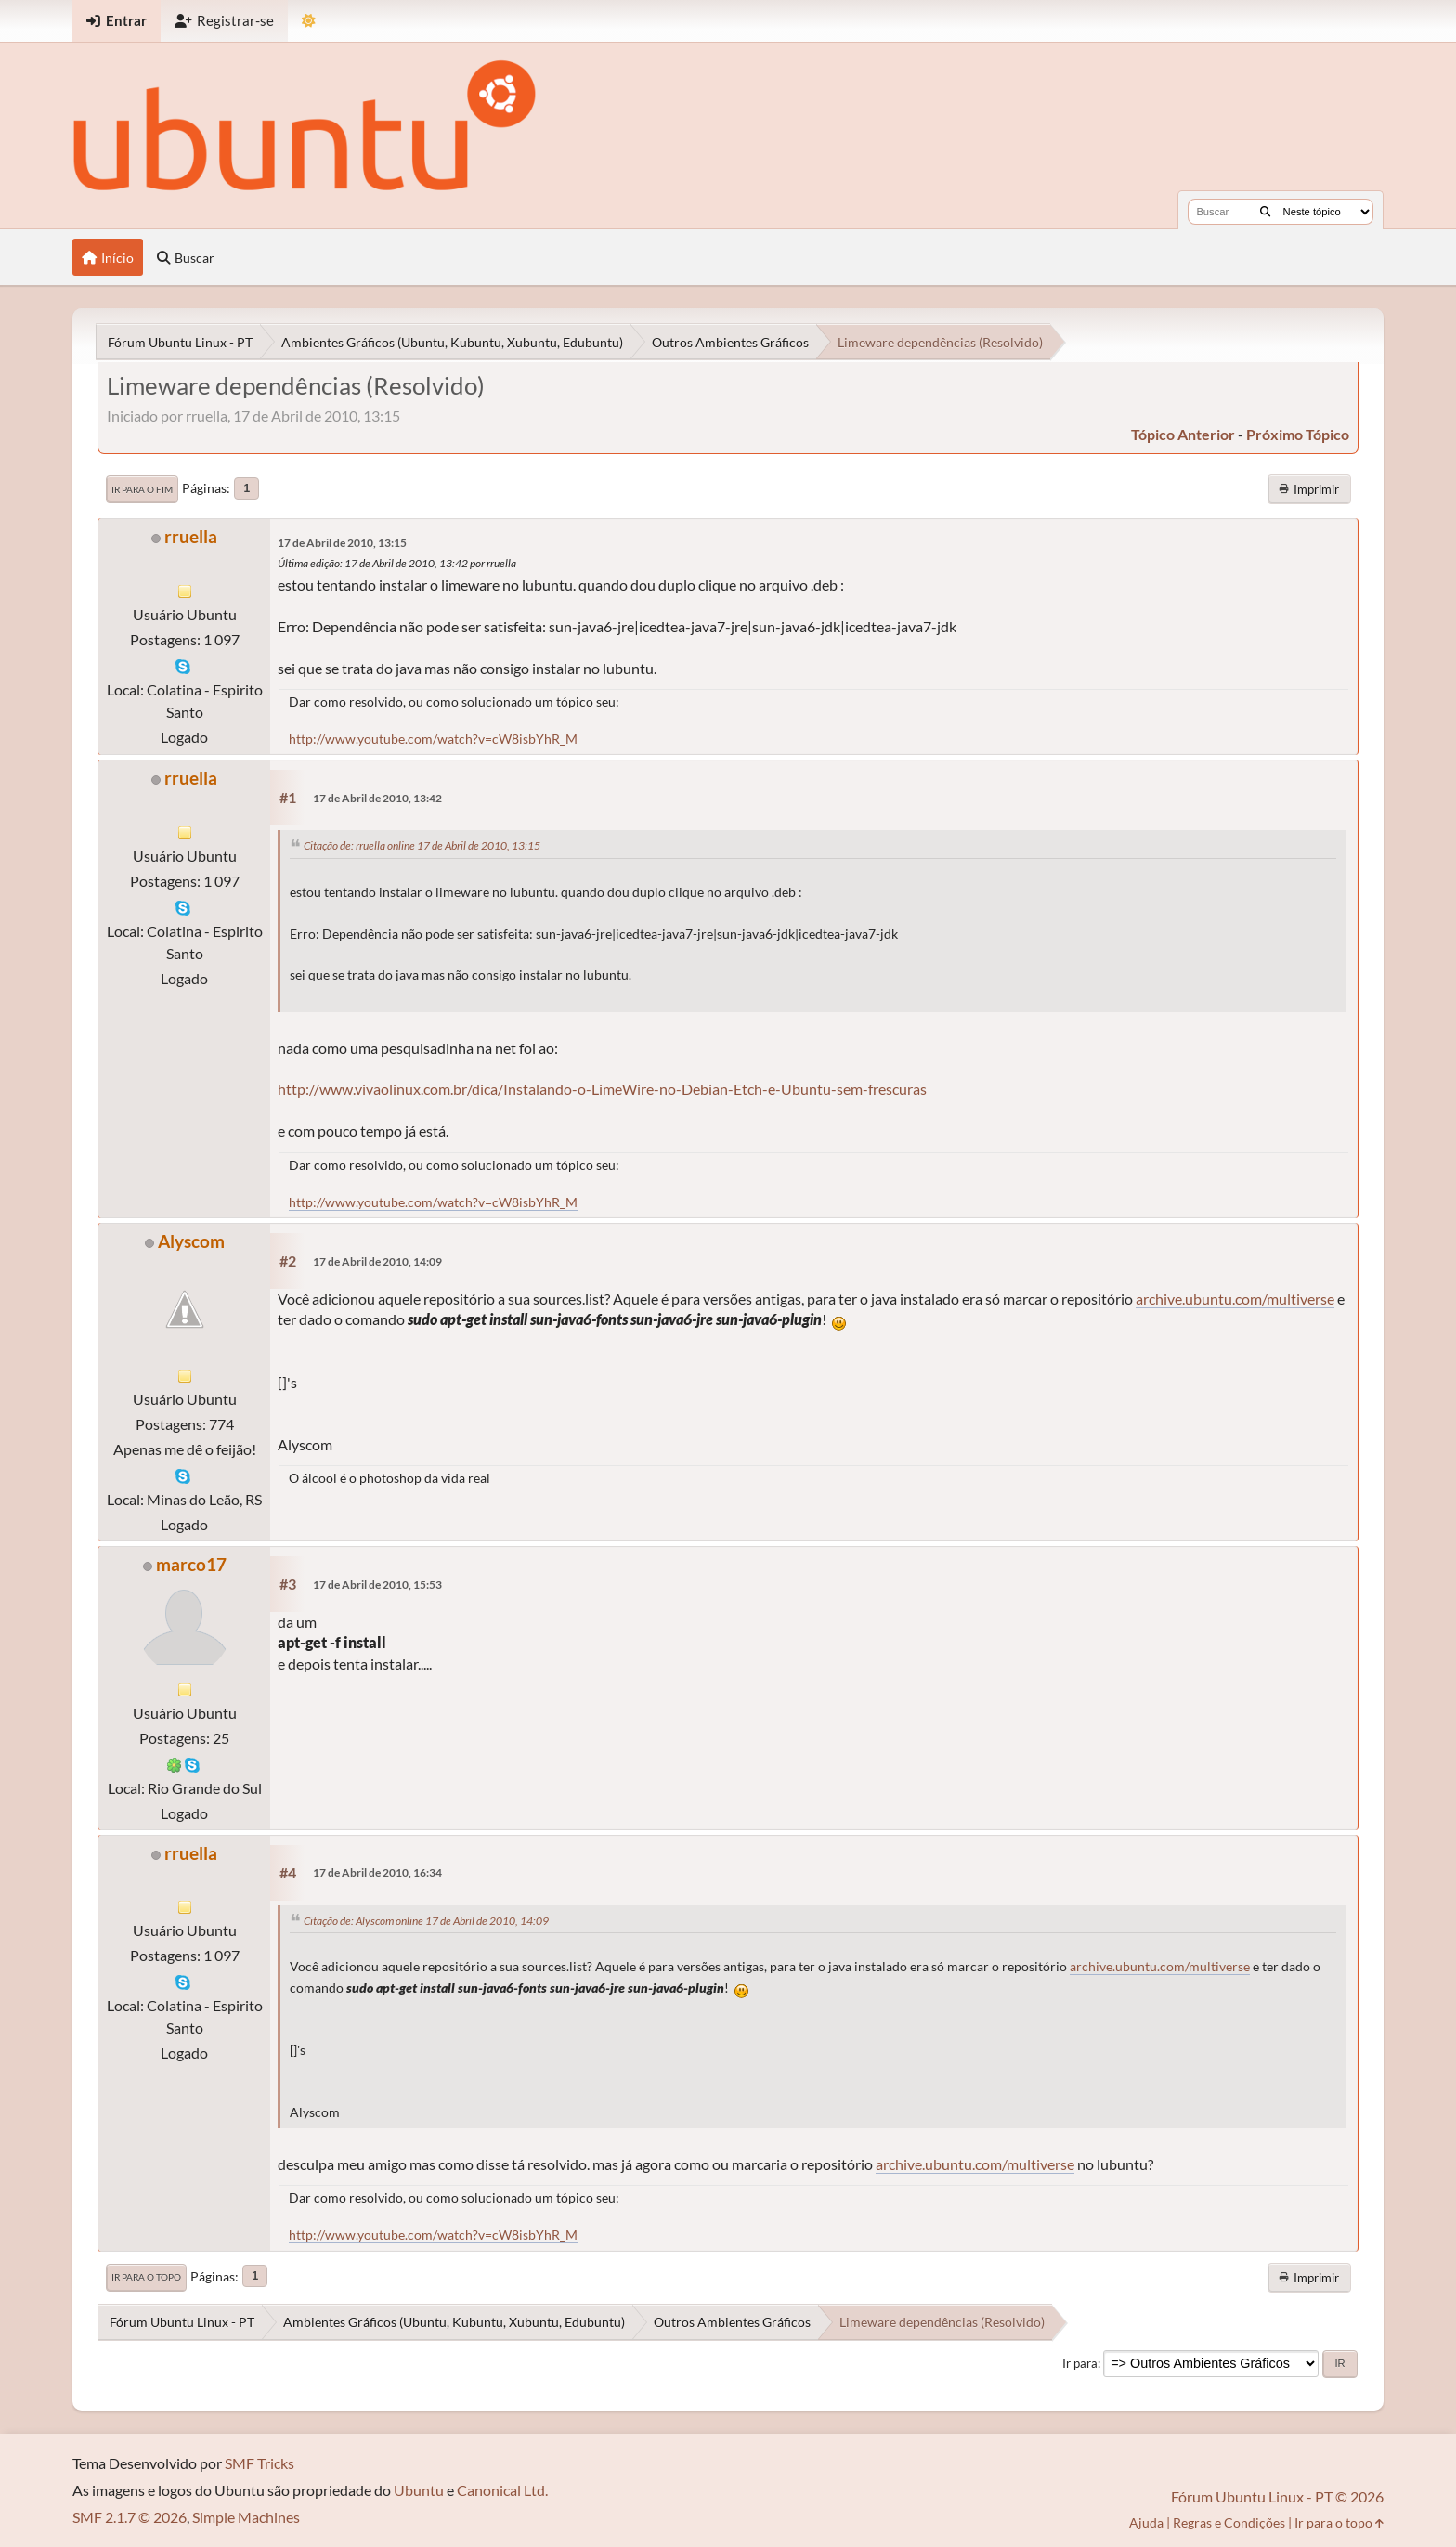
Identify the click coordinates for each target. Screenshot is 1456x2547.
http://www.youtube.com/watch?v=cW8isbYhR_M (433, 739)
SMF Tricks (259, 2463)
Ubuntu (419, 2490)
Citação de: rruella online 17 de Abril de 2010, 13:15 (422, 845)
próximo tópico (1297, 434)
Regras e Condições (1229, 2522)
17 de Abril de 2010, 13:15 (342, 543)
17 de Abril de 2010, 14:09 (377, 1261)
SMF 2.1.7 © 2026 (129, 2517)
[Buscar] (1265, 212)
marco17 (191, 1564)
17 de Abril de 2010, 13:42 (377, 798)
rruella (190, 536)
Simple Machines (246, 2517)
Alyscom (191, 1241)
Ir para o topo (146, 2276)
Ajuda (1146, 2522)
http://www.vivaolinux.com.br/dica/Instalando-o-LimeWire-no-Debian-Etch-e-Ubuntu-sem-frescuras (602, 1089)
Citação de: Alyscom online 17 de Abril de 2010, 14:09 (426, 1921)
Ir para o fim (142, 489)
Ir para (1080, 2363)
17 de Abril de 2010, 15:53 (377, 1585)
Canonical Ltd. (502, 2490)
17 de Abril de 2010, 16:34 (377, 1872)
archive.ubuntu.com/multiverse (1235, 1298)
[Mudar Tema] (309, 21)
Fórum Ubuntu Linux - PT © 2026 (1277, 2496)
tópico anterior (1183, 434)
